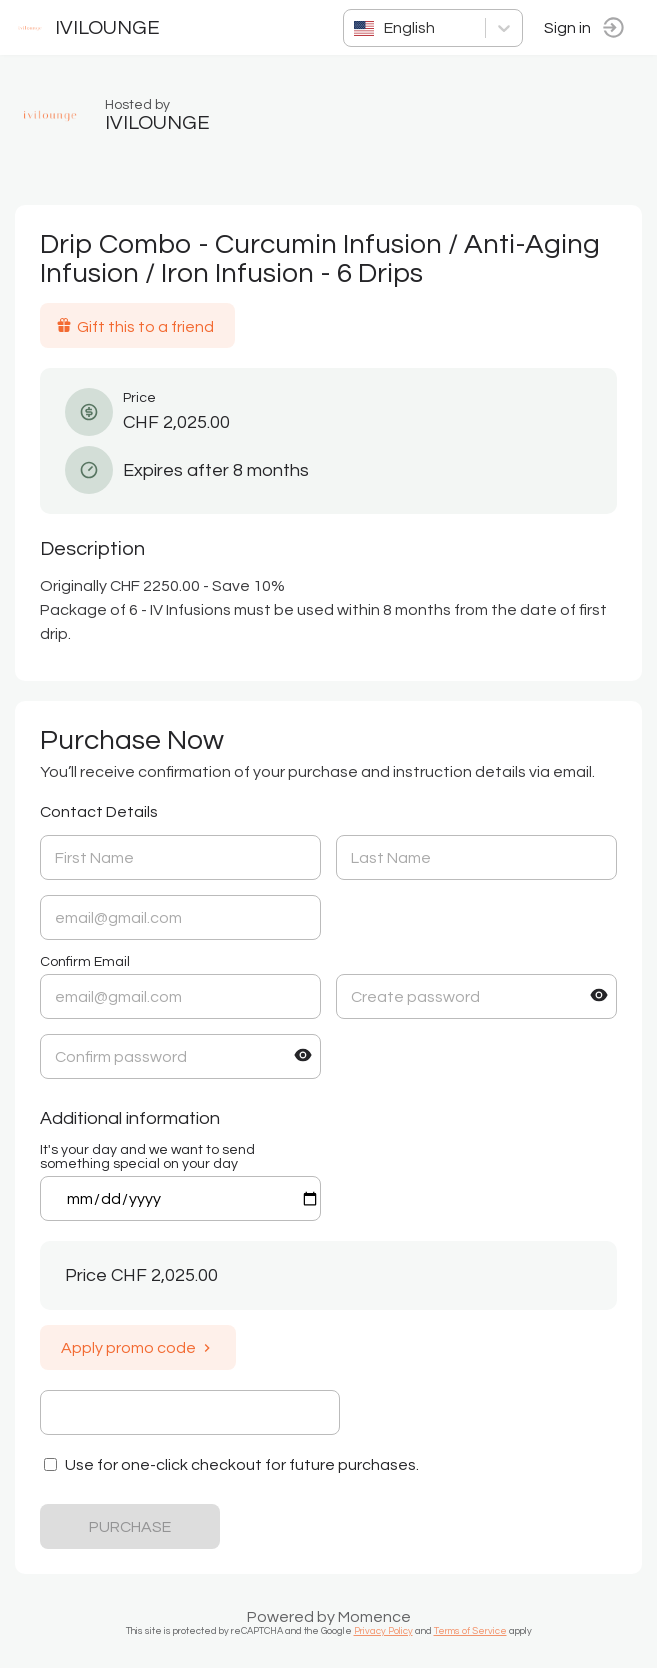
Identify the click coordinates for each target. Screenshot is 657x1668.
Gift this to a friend (135, 326)
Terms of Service (470, 1631)
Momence (374, 1617)
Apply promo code (138, 1348)
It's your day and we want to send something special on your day (147, 1157)
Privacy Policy (383, 1631)
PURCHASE (130, 1527)
